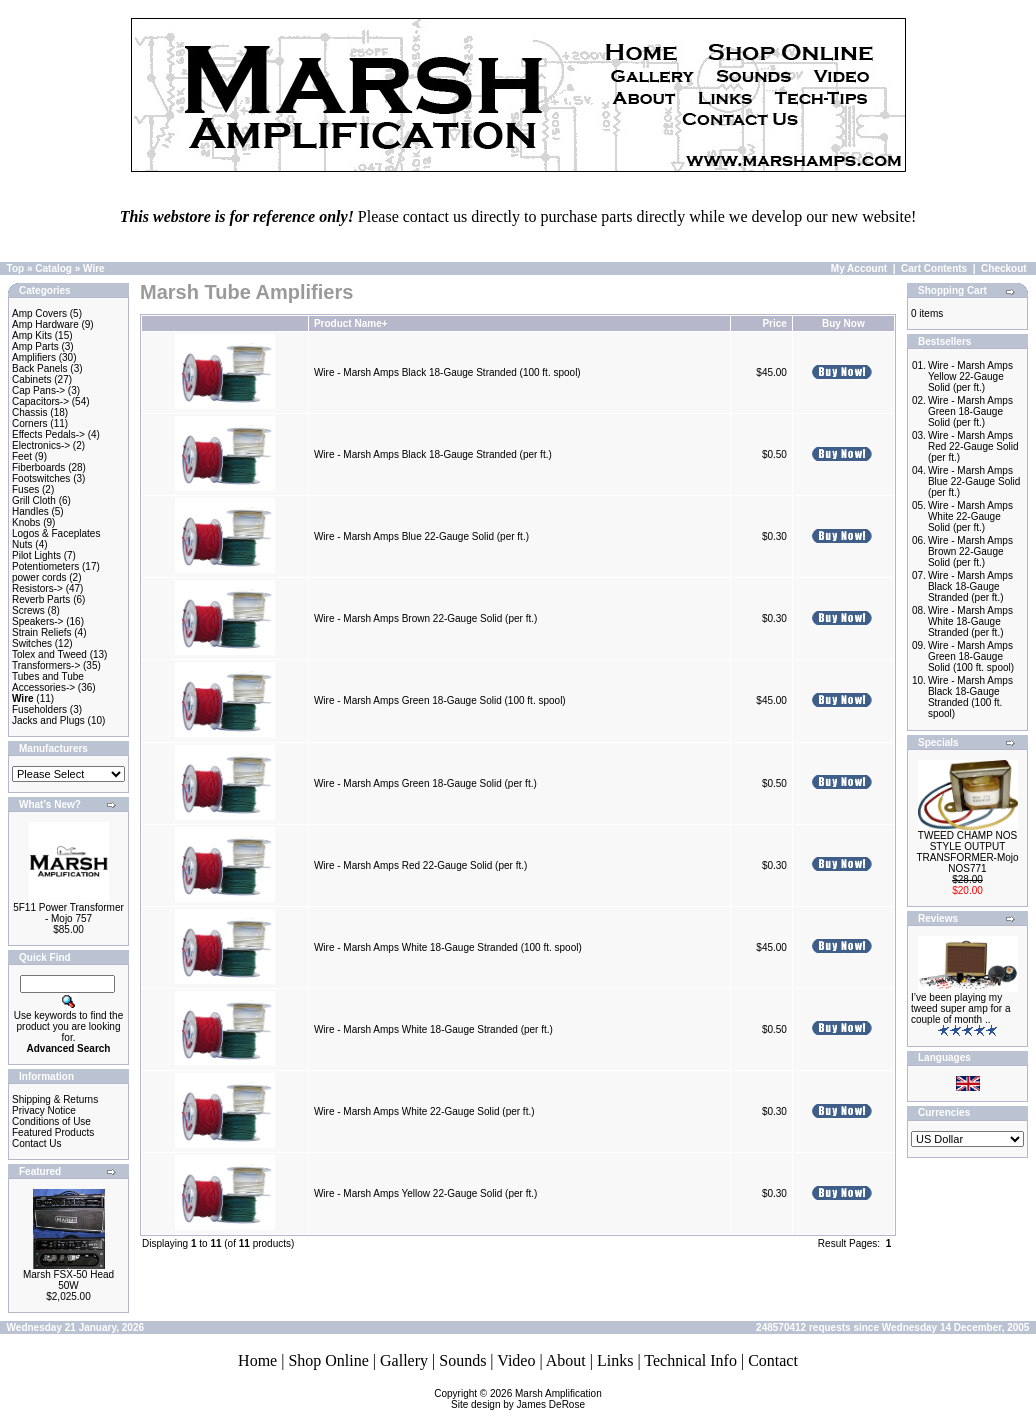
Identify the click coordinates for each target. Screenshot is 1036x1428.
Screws (28, 610)
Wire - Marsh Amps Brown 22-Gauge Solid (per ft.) (425, 618)
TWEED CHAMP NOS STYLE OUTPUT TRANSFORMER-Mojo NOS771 (967, 852)
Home (257, 1360)
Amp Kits (32, 335)
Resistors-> (37, 588)
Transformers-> (46, 665)
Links (615, 1360)
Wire (94, 268)
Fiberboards (38, 467)
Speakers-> (37, 621)
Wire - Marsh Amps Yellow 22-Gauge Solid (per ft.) (425, 1193)
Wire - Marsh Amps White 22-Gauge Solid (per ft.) (424, 1111)
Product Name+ (351, 323)
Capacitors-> (40, 401)
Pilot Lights (36, 555)
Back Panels (40, 368)
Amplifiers (34, 357)
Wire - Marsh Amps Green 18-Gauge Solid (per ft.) (425, 783)
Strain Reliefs (41, 632)
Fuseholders (39, 709)
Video (516, 1360)
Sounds (462, 1360)
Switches (32, 643)
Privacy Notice (44, 1110)
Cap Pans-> (38, 390)
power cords (39, 577)
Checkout (1004, 268)
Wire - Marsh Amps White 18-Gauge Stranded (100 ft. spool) (448, 947)
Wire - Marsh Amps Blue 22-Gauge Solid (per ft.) (421, 536)
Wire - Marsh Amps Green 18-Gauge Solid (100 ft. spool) (440, 700)
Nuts (22, 544)
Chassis (30, 412)
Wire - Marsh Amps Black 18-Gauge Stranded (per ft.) (433, 454)
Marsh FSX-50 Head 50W (68, 1280)
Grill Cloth (34, 500)
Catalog (53, 268)
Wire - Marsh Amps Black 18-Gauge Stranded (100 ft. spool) (447, 372)
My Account (859, 268)
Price (774, 323)
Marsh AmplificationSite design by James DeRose (526, 1399)
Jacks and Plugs (48, 720)
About (566, 1360)
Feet (22, 456)
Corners (30, 423)
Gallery (404, 1360)
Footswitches (41, 478)
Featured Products (53, 1132)
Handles (30, 511)
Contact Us (36, 1143)
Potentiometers (45, 566)
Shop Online (328, 1360)
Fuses (25, 489)
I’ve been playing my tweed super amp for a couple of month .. (961, 1008)
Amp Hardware (45, 324)
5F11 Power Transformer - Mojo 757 (68, 913)
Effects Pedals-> (48, 434)
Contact (773, 1360)
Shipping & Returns (55, 1099)
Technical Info (690, 1360)
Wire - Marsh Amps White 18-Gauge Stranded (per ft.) (433, 1029)
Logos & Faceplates (56, 533)
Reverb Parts (41, 599)
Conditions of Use (51, 1121)
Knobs (26, 522)
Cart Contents (934, 268)
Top (16, 268)
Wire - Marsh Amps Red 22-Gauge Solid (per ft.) (420, 865)
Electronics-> (41, 445)
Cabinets (31, 379)
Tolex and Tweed (49, 654)
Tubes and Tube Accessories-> (48, 682)
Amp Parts (35, 346)
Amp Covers (39, 313)
